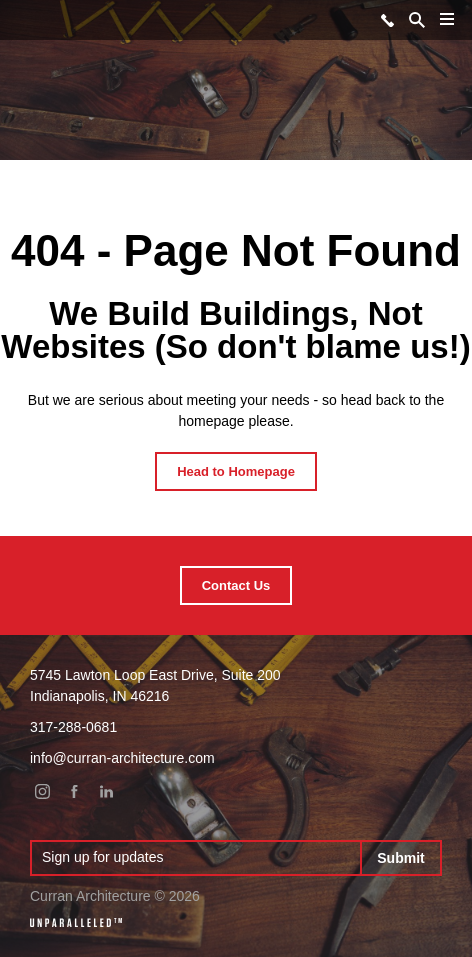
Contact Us (236, 585)
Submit (400, 858)
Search (417, 20)
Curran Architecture (23, 18)
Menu (443, 26)
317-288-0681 (387, 20)
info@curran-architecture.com (122, 758)
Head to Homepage (236, 471)
